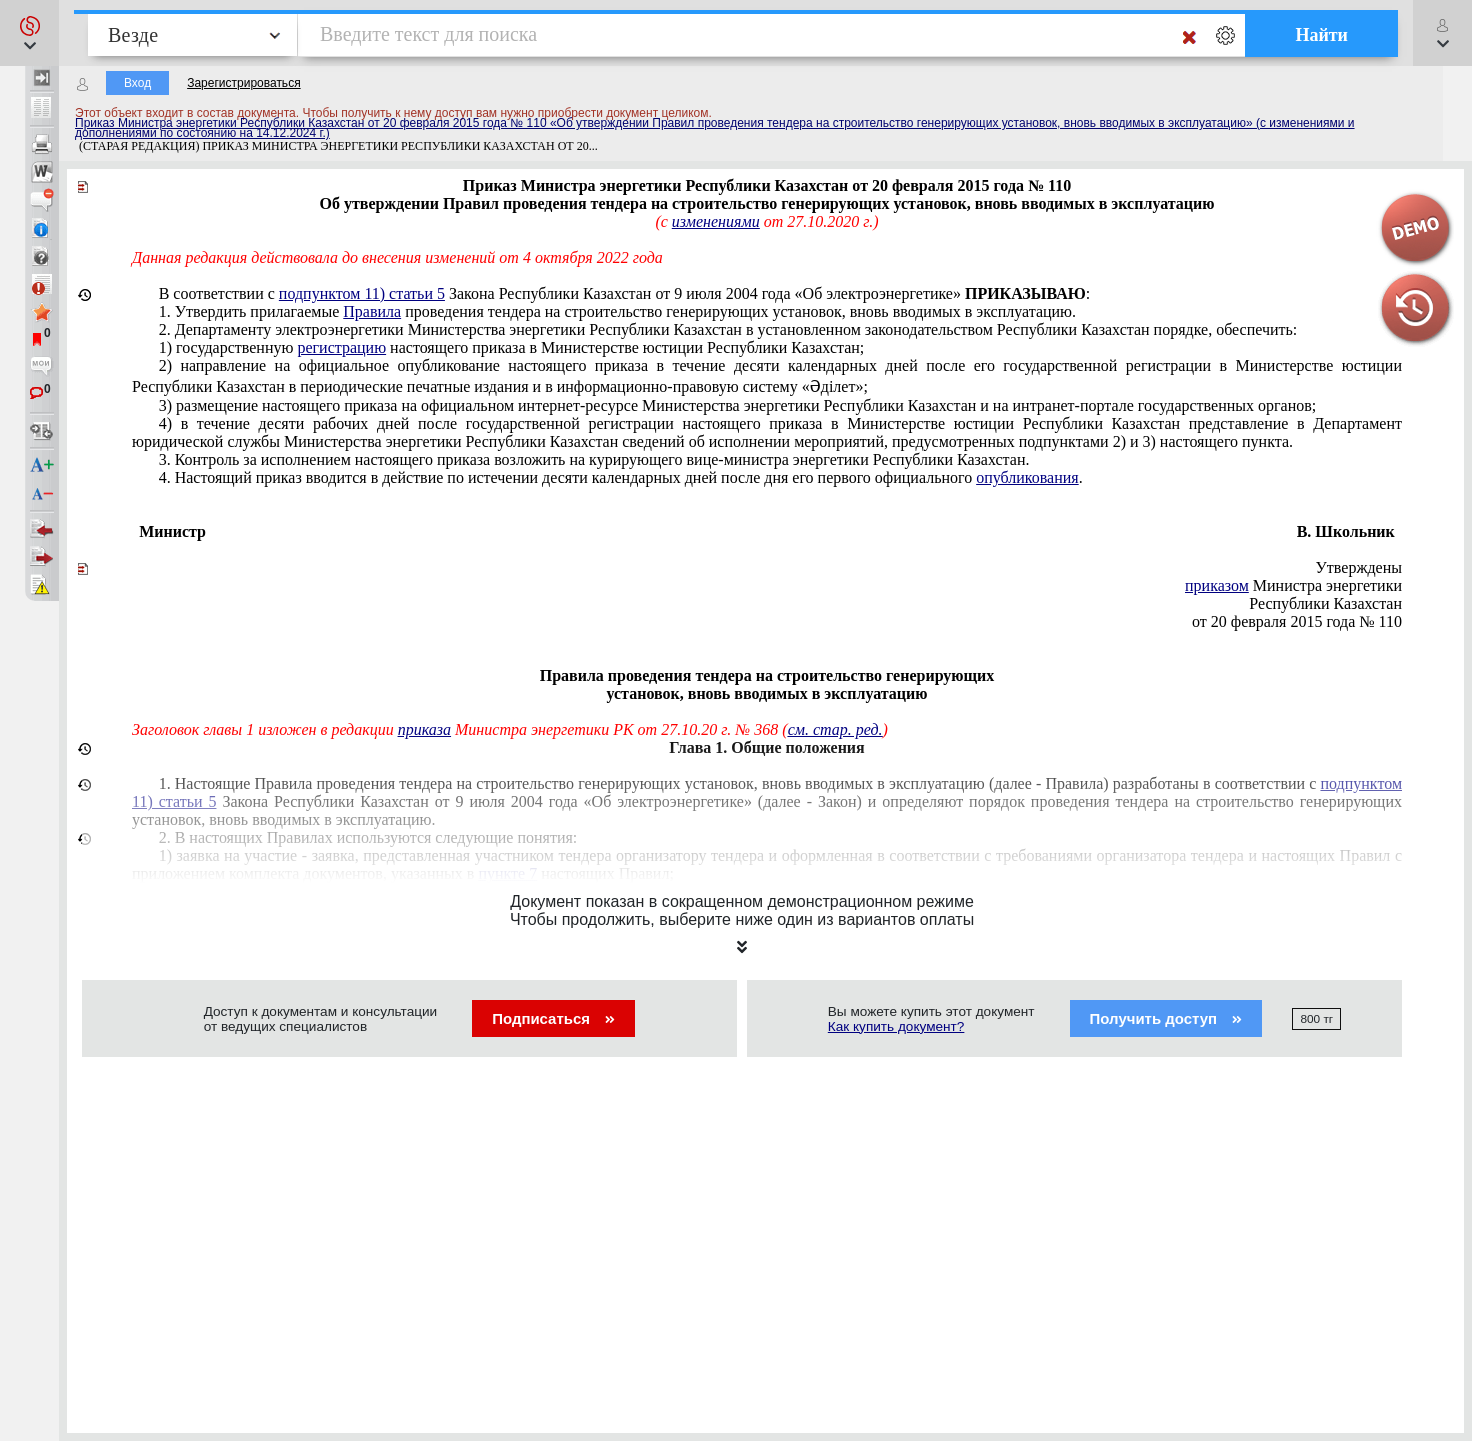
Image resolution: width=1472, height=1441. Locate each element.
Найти (1321, 35)
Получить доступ (1166, 1018)
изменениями (716, 221)
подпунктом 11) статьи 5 (362, 293)
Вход (137, 83)
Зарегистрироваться (243, 83)
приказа (424, 729)
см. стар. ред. (835, 729)
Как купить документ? (896, 1026)
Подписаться (553, 1018)
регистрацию (341, 347)
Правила (372, 311)
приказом (1217, 585)
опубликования (1027, 477)
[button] (29, 33)
